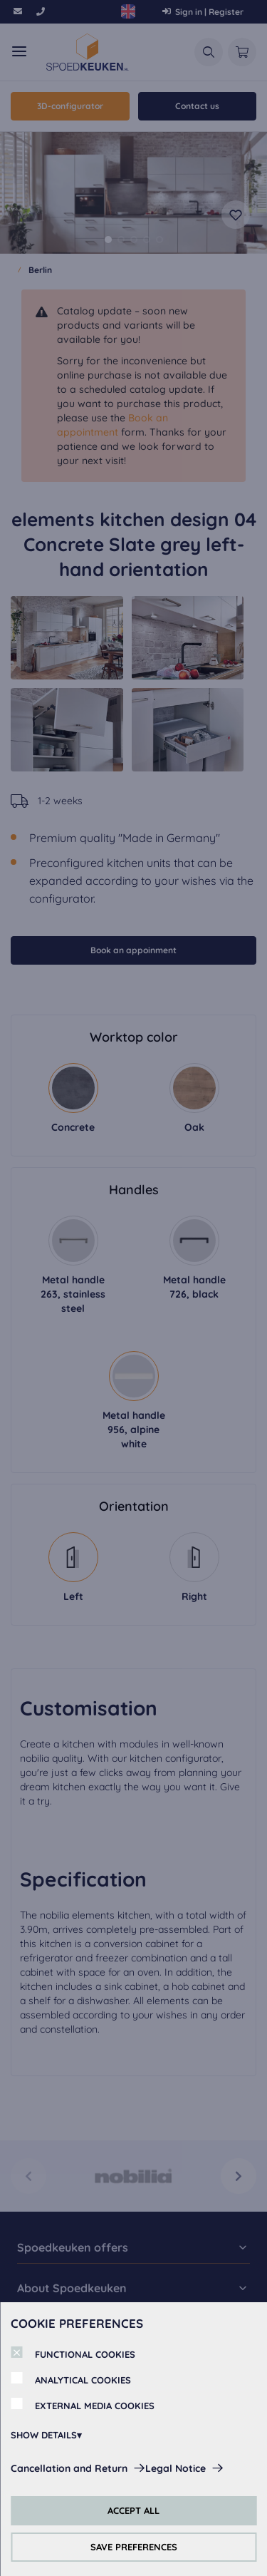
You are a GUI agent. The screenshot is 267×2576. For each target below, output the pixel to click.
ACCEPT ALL (133, 2510)
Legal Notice (175, 2468)
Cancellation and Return (69, 2468)
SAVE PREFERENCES (133, 2546)
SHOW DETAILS (44, 2435)
